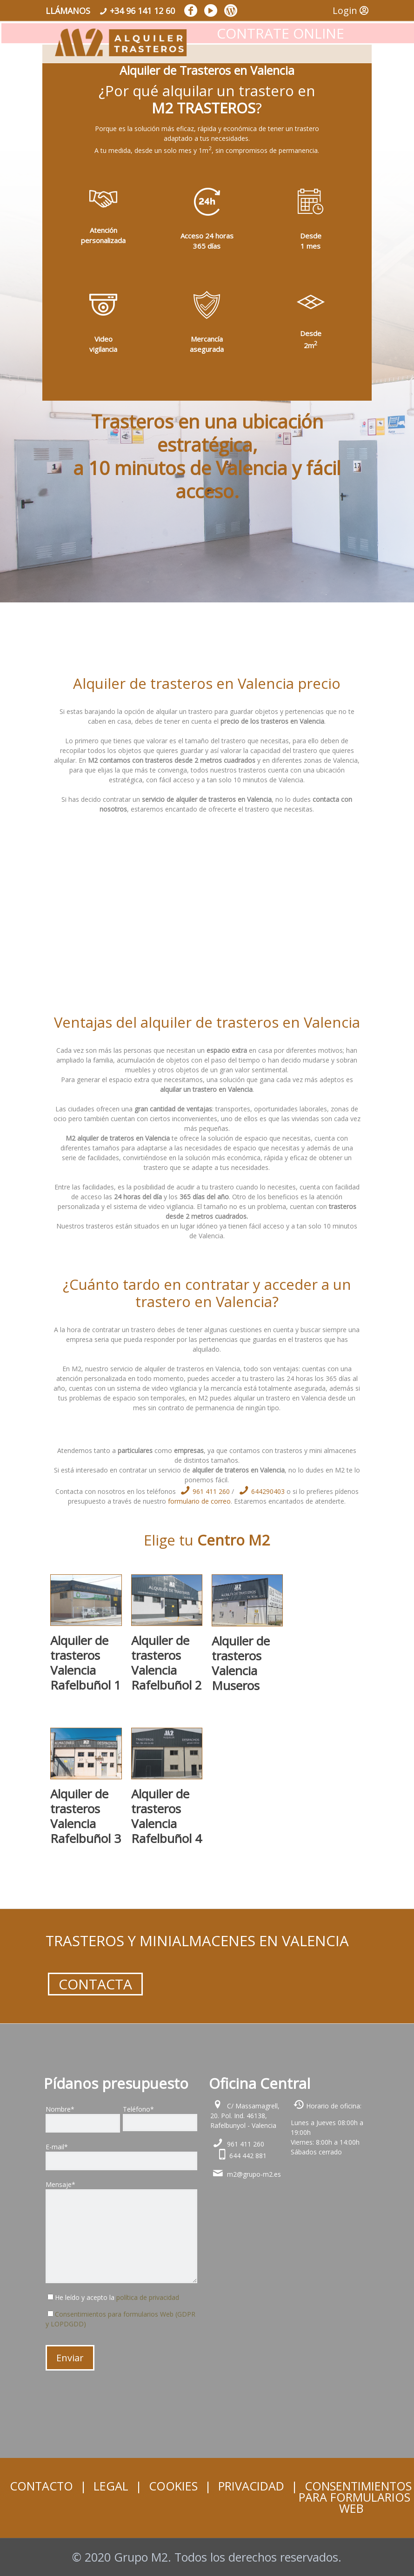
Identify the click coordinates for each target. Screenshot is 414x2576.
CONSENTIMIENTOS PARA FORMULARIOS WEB (355, 2497)
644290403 (260, 1491)
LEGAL (110, 2486)
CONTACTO (41, 2486)
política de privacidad (147, 2297)
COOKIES (173, 2486)
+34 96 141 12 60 (142, 10)
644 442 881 (248, 2155)
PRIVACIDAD (251, 2486)
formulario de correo (199, 1501)
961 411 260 (204, 1491)
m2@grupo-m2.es (254, 2174)
